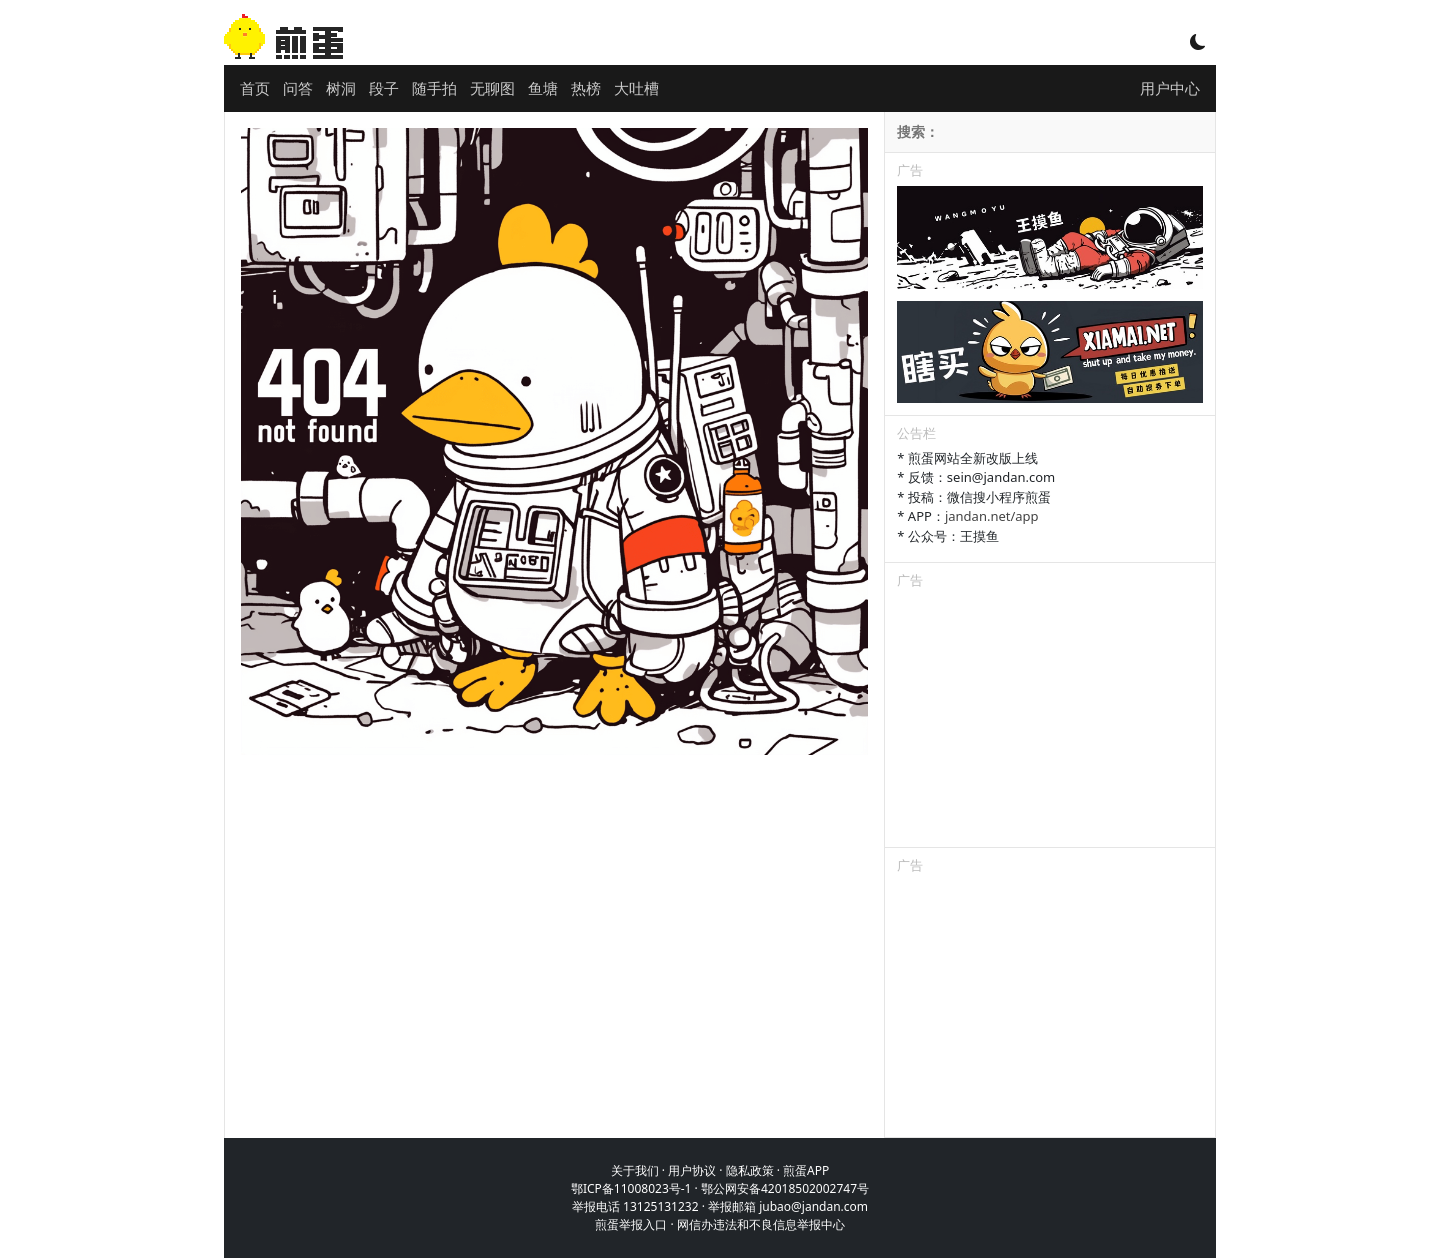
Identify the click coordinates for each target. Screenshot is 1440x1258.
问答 (298, 88)
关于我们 (635, 1170)
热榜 (586, 88)
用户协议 (692, 1170)
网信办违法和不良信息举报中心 (761, 1224)
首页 (255, 88)
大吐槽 (636, 88)
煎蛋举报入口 (631, 1224)
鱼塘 (543, 88)
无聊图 (492, 88)
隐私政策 (750, 1170)
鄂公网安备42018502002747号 (785, 1188)
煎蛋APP (806, 1170)
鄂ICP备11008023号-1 (631, 1188)
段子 (384, 88)
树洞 (341, 88)
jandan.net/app (992, 516)
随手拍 (434, 88)
